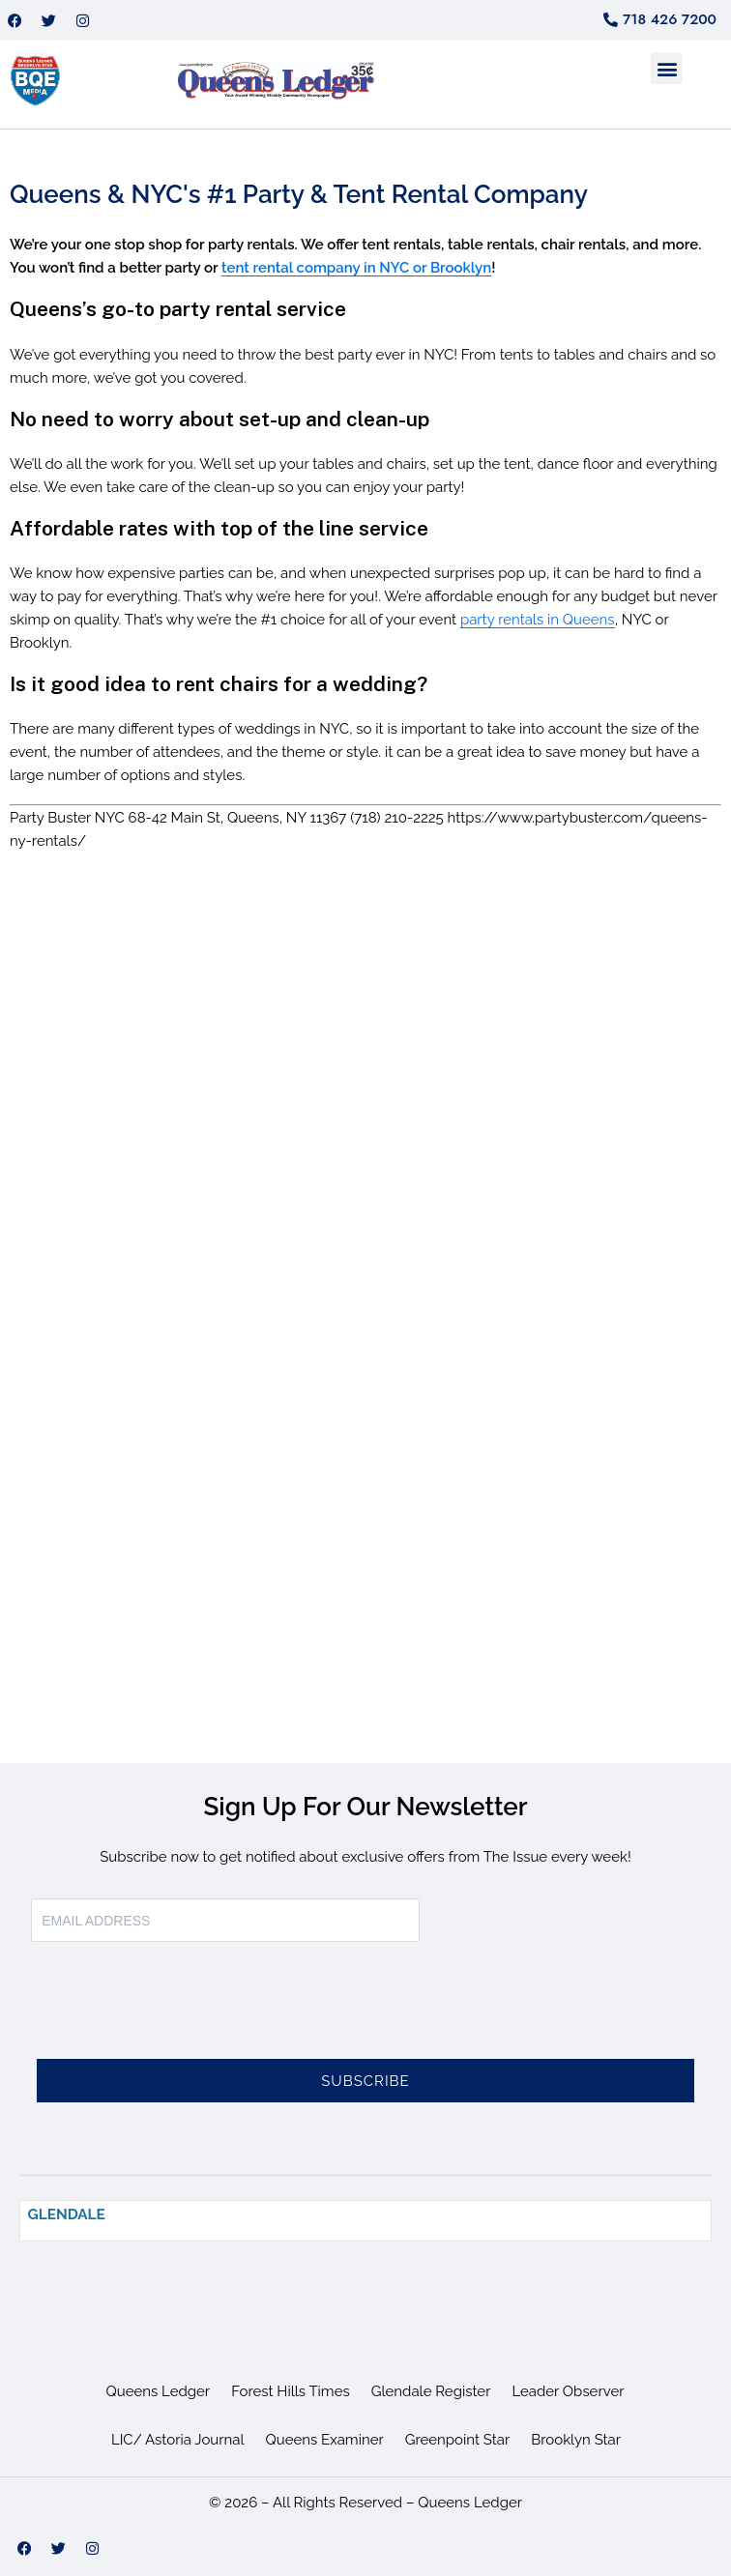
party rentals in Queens (537, 619)
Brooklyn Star (576, 2439)
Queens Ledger (158, 2391)
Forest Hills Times (290, 2391)
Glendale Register (431, 2391)
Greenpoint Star (458, 2439)
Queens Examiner (325, 2439)
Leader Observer (568, 2391)
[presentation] (178, 2011)
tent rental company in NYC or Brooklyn (356, 267)
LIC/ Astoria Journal (178, 2439)
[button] (667, 68)
